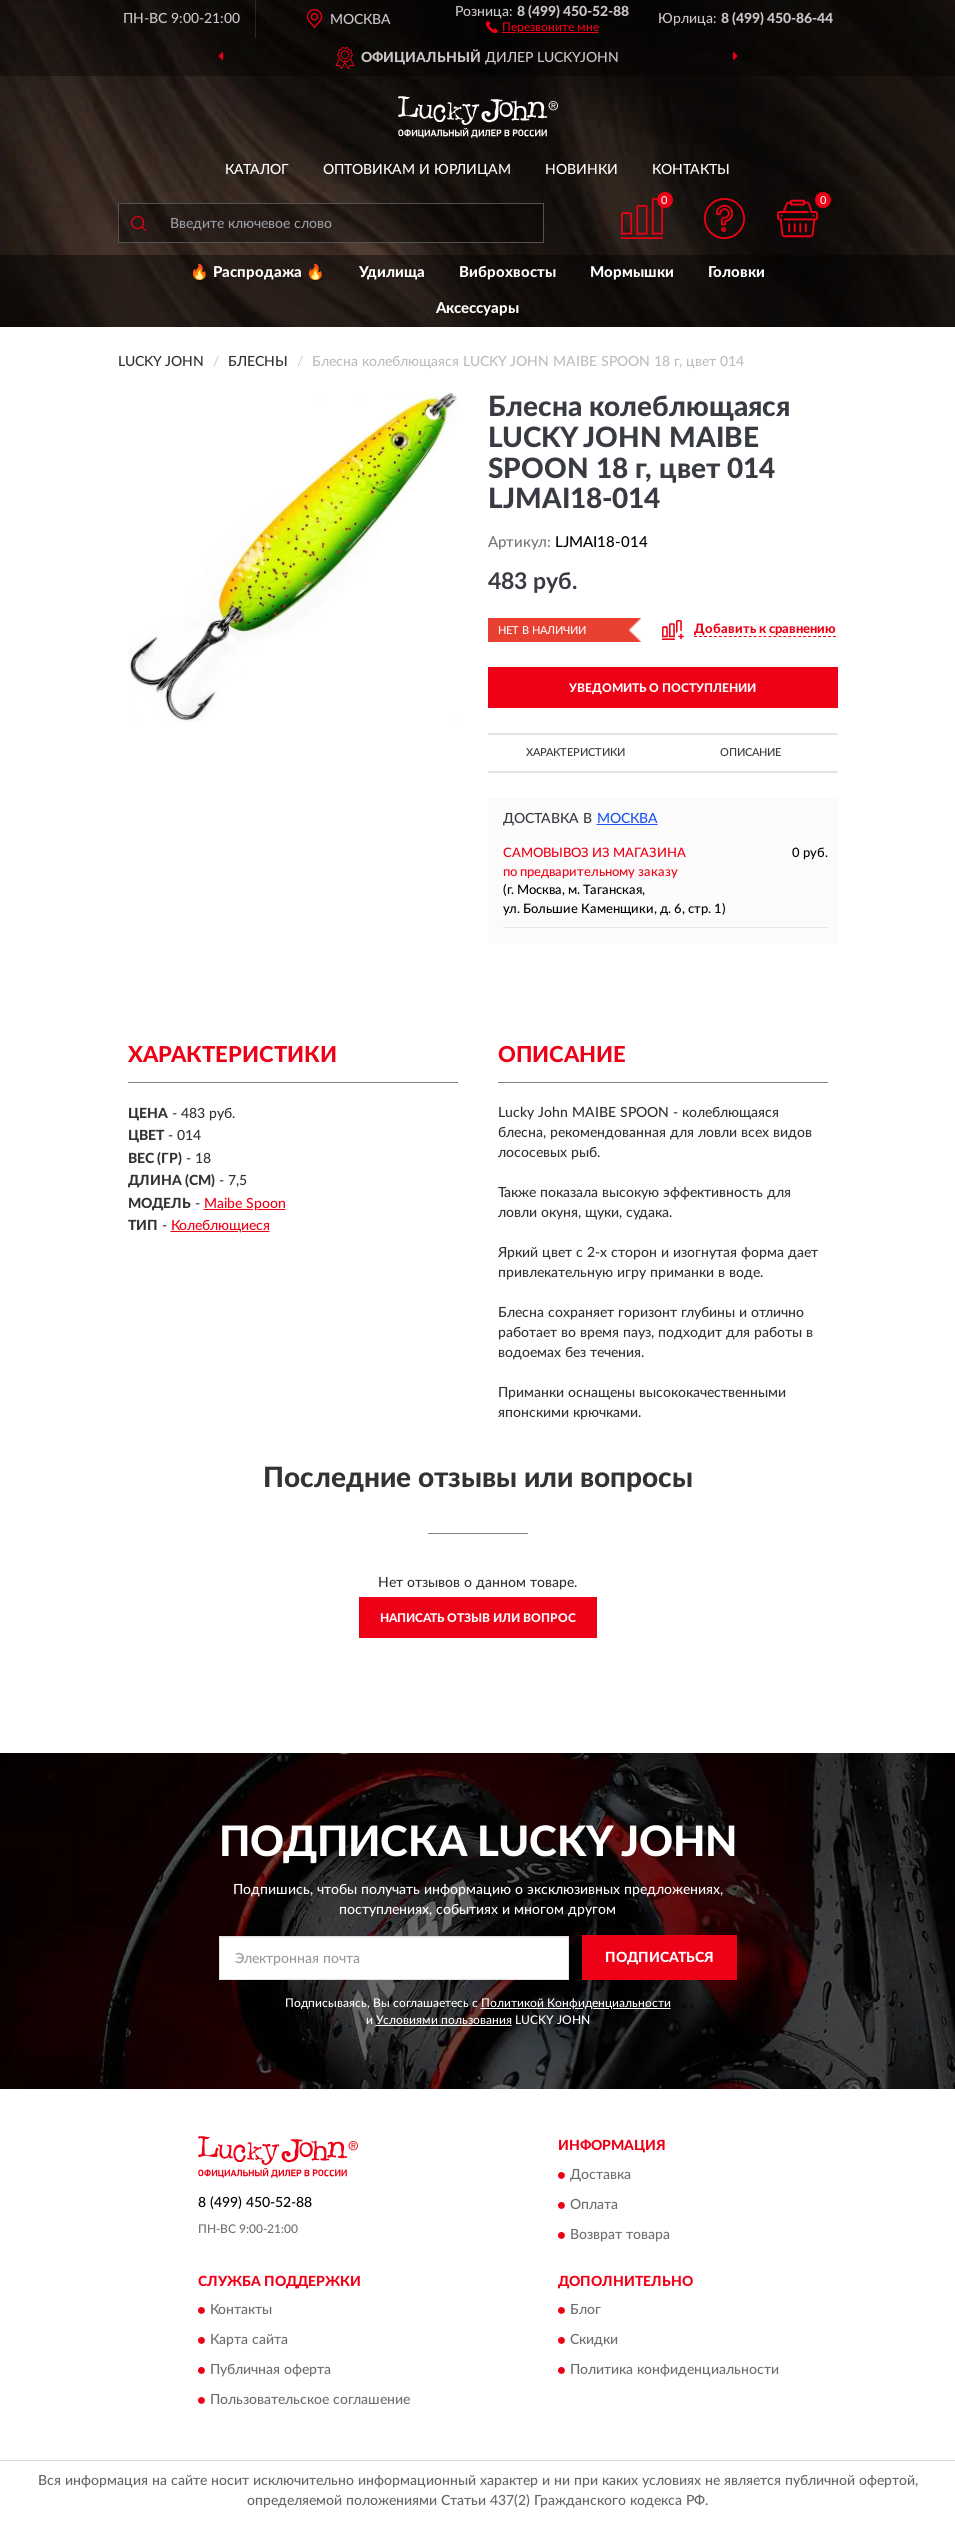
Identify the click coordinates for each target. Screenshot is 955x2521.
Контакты (691, 170)
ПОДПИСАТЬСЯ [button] (659, 1958)
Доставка (600, 2175)
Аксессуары (477, 308)
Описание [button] (750, 752)
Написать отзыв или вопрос (478, 1618)
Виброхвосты (507, 272)
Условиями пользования (444, 2020)
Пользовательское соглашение (310, 2401)
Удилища (392, 272)
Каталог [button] (257, 170)
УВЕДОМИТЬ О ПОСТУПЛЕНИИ (662, 688)
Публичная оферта (270, 2371)
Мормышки (632, 272)
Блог (585, 2311)
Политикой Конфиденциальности (576, 2003)
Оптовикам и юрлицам (417, 170)
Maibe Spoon (245, 1204)
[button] (542, 26)
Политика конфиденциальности (674, 2371)
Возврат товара (620, 2235)
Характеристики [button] (575, 752)
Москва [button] (627, 819)
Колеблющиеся (220, 1226)
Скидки (594, 2341)
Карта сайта (249, 2341)
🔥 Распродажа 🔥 (257, 272)
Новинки (581, 170)
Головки (736, 272)
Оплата (594, 2205)
